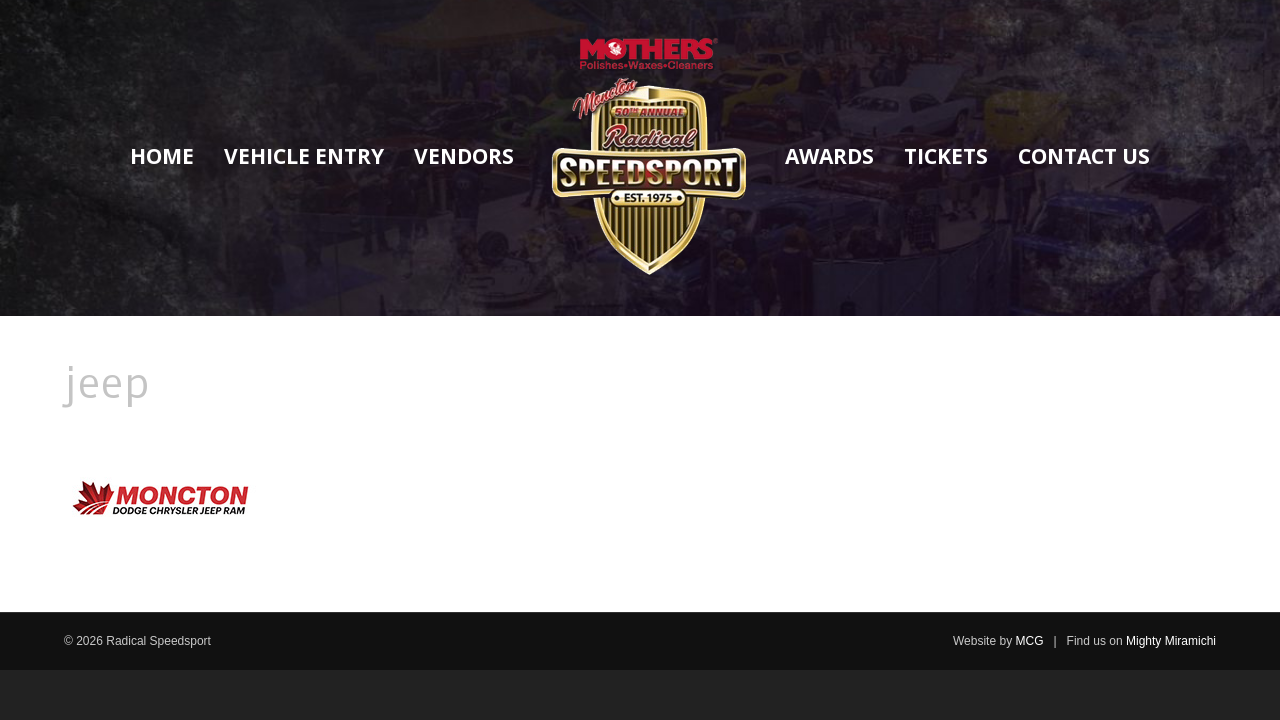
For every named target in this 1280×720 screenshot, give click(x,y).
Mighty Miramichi (1171, 641)
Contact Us (1084, 156)
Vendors (464, 156)
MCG (1029, 641)
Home (162, 156)
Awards (829, 156)
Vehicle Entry (304, 156)
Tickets (946, 156)
